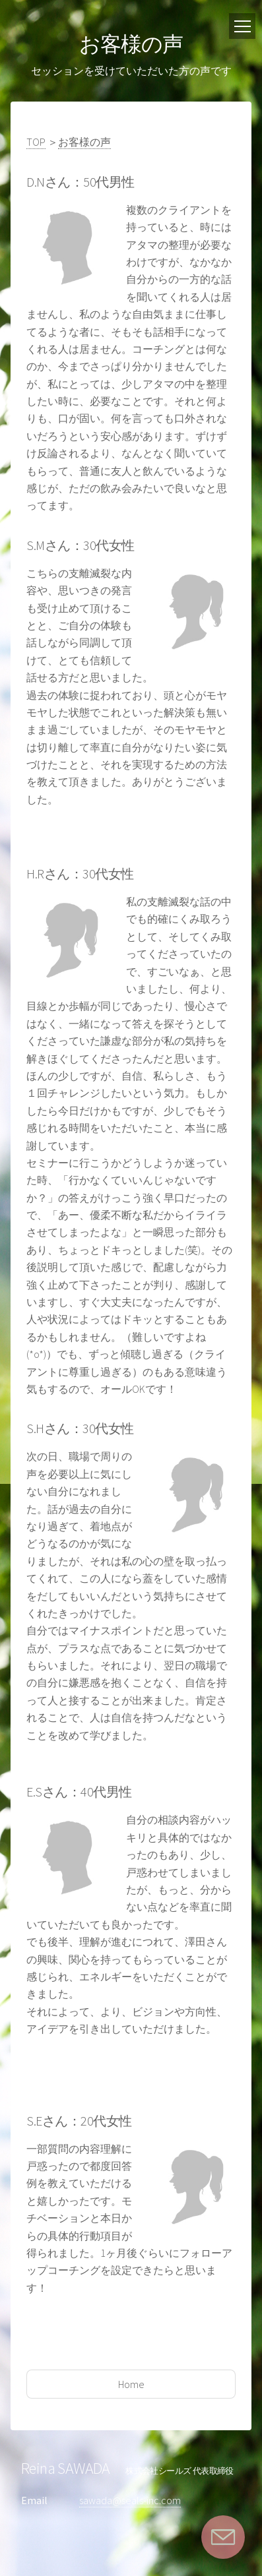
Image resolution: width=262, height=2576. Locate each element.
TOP (36, 141)
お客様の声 (84, 141)
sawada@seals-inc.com (130, 2500)
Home (131, 2384)
